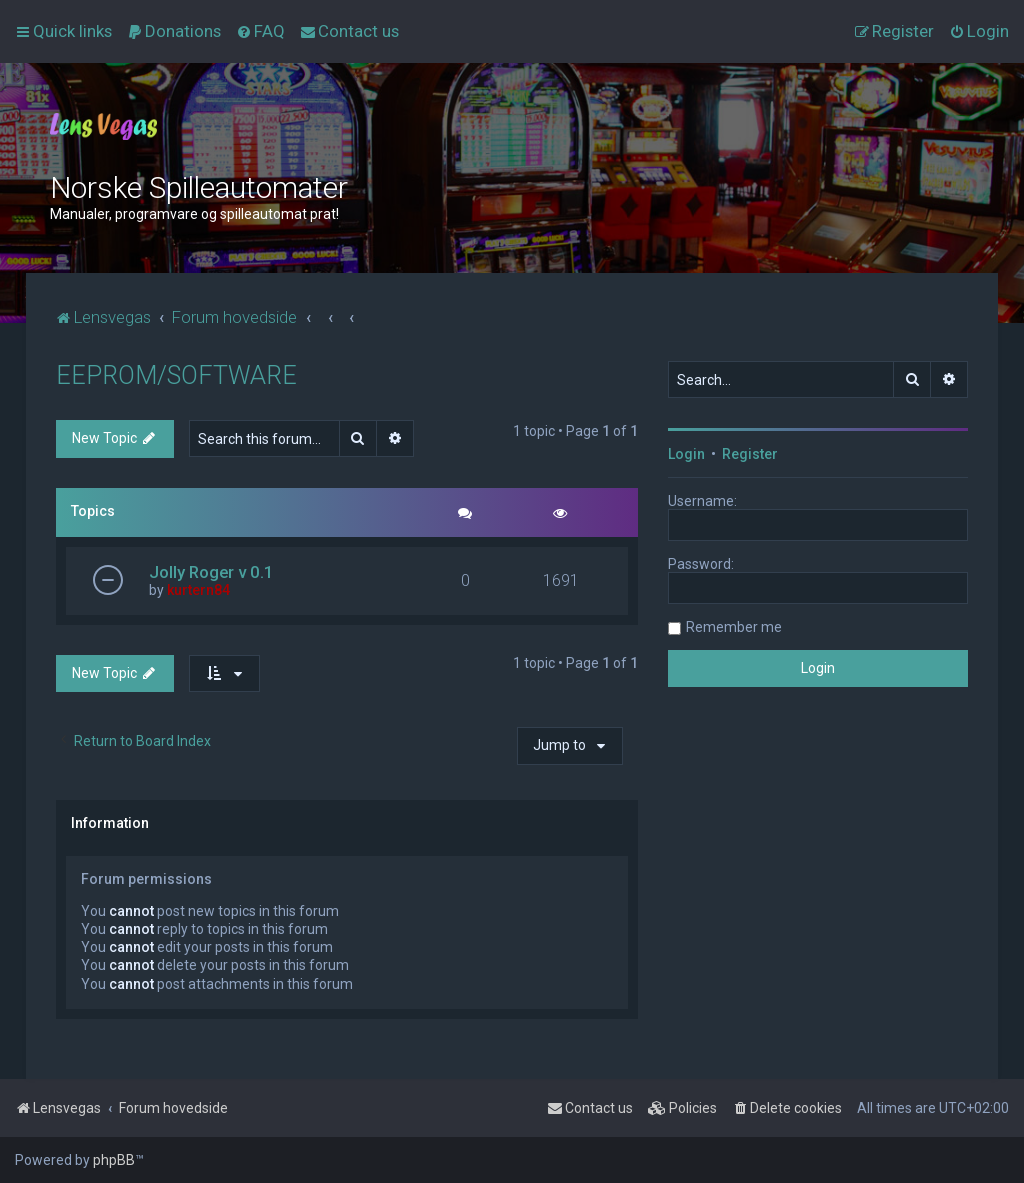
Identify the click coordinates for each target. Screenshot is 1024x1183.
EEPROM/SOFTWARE (176, 375)
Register (750, 454)
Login (686, 454)
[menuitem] (174, 31)
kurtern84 (198, 590)
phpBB (114, 1160)
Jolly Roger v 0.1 (211, 572)
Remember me (734, 627)
